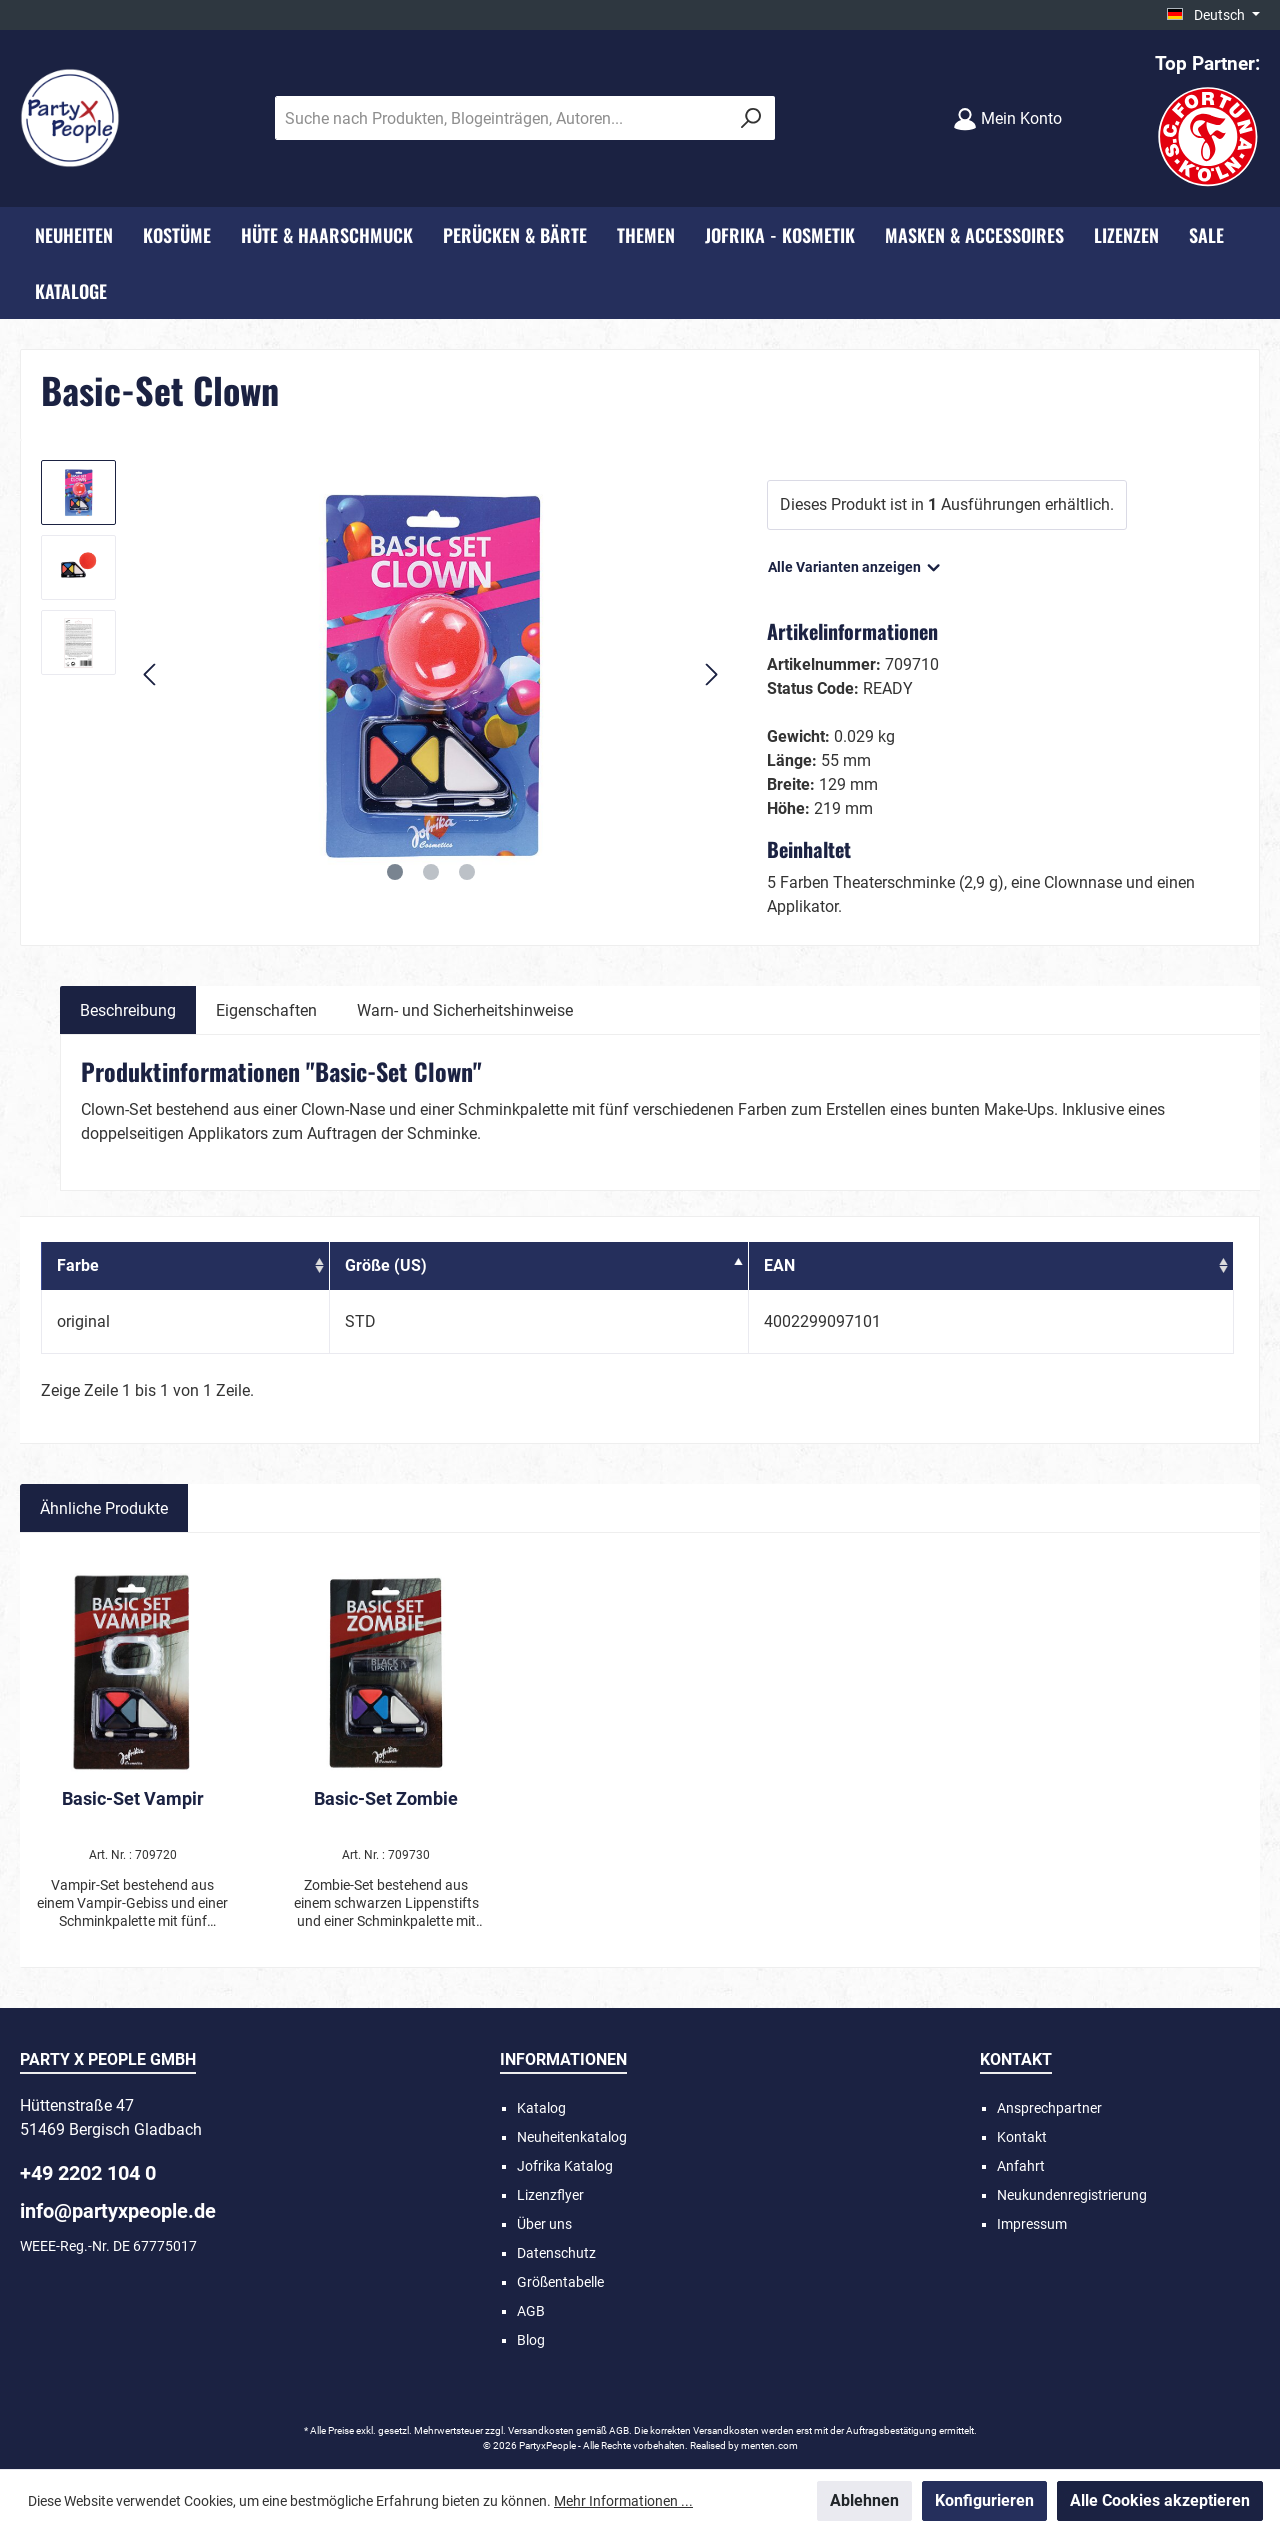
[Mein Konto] (1007, 118)
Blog (531, 2340)
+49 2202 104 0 (88, 2173)
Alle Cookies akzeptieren (1160, 2500)
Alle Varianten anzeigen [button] (855, 563)
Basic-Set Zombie (386, 1798)
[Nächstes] (711, 674)
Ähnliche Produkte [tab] (104, 1508)
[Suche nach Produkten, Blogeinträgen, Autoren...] (502, 118)
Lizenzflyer (550, 2195)
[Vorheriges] (151, 674)
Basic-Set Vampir (133, 1798)
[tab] (128, 1010)
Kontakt (1022, 2137)
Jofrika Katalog (565, 2166)
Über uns (544, 2224)
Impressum (1032, 2224)
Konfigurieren (984, 2500)
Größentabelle (560, 2282)
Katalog (541, 2108)
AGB (531, 2311)
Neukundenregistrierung (1072, 2195)
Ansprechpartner (1049, 2108)
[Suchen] (751, 118)
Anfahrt (1021, 2166)
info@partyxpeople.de (118, 2211)
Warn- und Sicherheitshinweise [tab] (465, 1010)
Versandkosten (541, 2430)
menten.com (769, 2445)
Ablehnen (864, 2500)
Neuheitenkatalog (572, 2137)
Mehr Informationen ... (623, 2501)
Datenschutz (556, 2253)
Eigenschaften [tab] (266, 1010)
